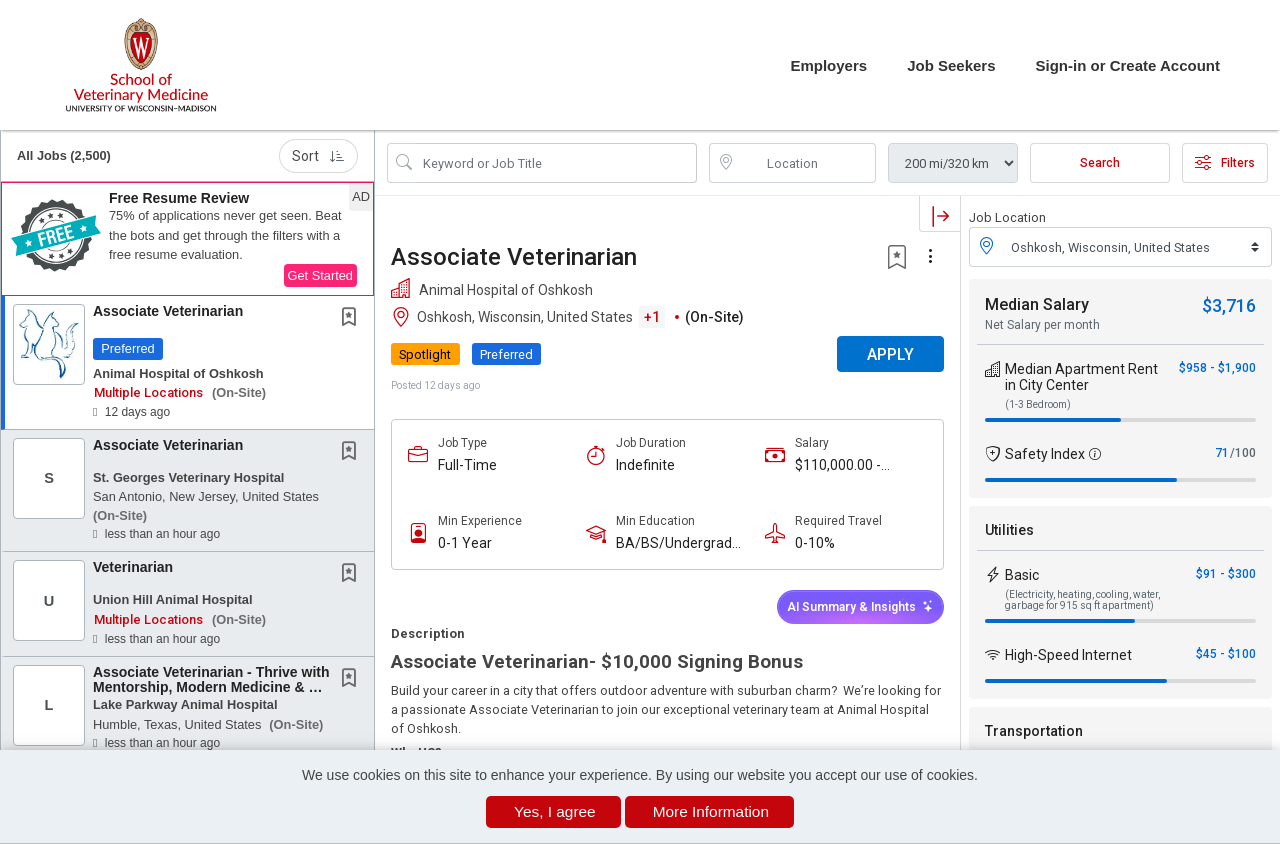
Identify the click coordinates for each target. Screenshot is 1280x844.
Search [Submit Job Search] (1100, 163)
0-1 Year (465, 543)
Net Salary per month (1042, 325)
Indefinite (645, 465)
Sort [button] (318, 156)
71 (1222, 453)
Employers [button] (828, 65)
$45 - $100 (1226, 654)
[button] (187, 239)
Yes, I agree (555, 811)
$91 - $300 (1226, 574)
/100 (1243, 453)
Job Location (1007, 217)
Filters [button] (1225, 163)
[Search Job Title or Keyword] (556, 163)
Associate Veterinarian (168, 311)
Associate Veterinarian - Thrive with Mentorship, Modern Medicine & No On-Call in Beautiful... (211, 687)
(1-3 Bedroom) (1038, 404)
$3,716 (1229, 305)
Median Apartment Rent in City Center (1081, 377)
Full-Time (467, 465)
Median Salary (1037, 304)
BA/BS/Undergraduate (682, 543)
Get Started (320, 275)
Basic (1022, 575)
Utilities (1009, 530)
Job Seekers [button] (951, 65)
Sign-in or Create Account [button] (1128, 65)
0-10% (815, 543)
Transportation (1034, 731)
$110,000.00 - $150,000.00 (838, 465)
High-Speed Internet (1068, 655)
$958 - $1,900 (1217, 368)
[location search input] (807, 163)
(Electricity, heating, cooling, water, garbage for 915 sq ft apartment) (1082, 600)
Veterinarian (133, 567)
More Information (711, 811)
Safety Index (1045, 454)
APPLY (890, 354)
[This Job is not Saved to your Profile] (353, 319)
